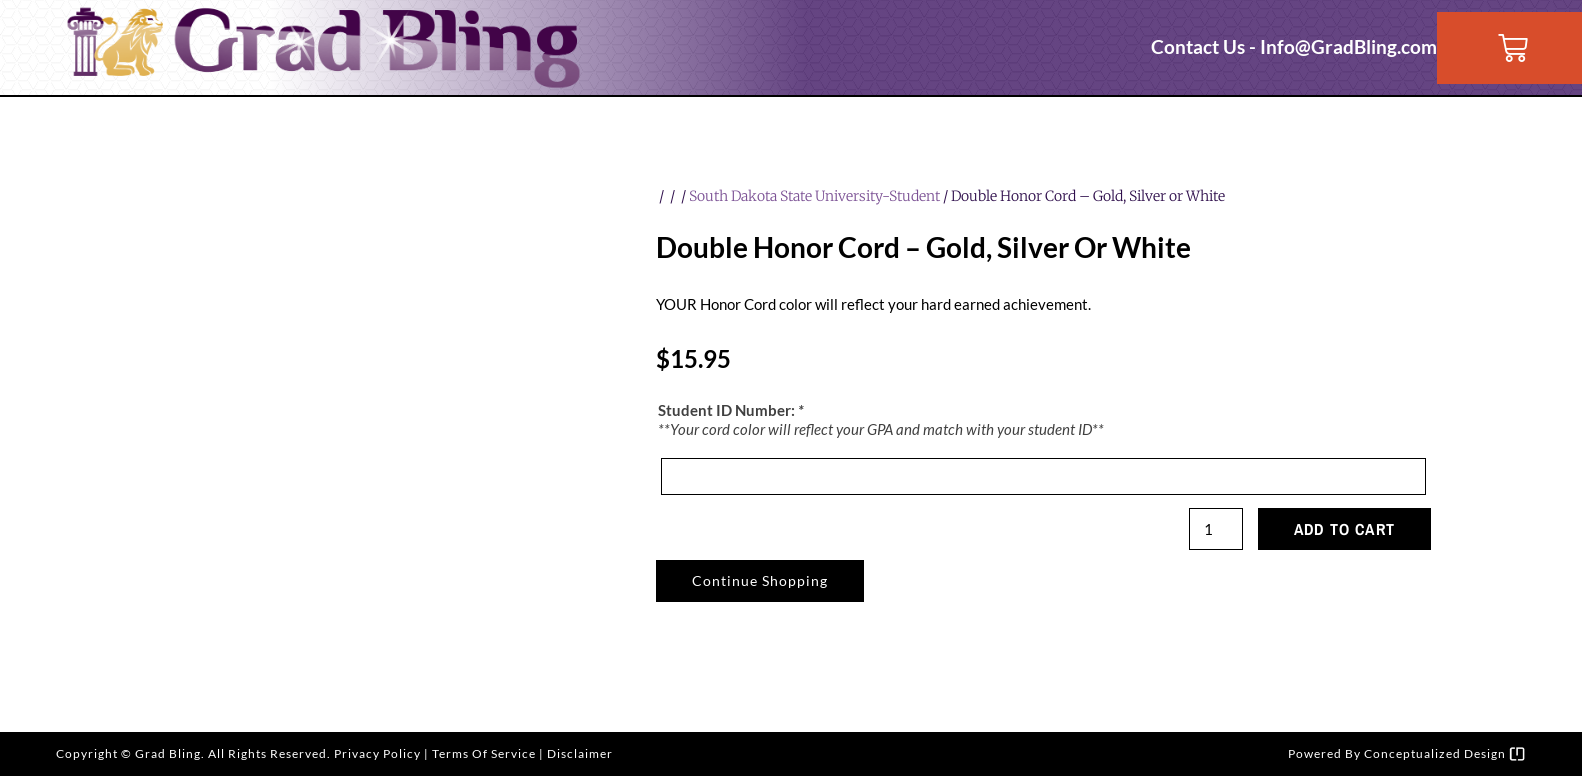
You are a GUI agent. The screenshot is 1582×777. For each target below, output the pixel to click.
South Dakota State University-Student (814, 196)
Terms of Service (484, 754)
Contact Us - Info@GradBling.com (1294, 46)
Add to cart (1344, 529)
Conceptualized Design (1444, 754)
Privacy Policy (377, 754)
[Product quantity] (1215, 529)
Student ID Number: (731, 410)
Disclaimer (580, 754)
